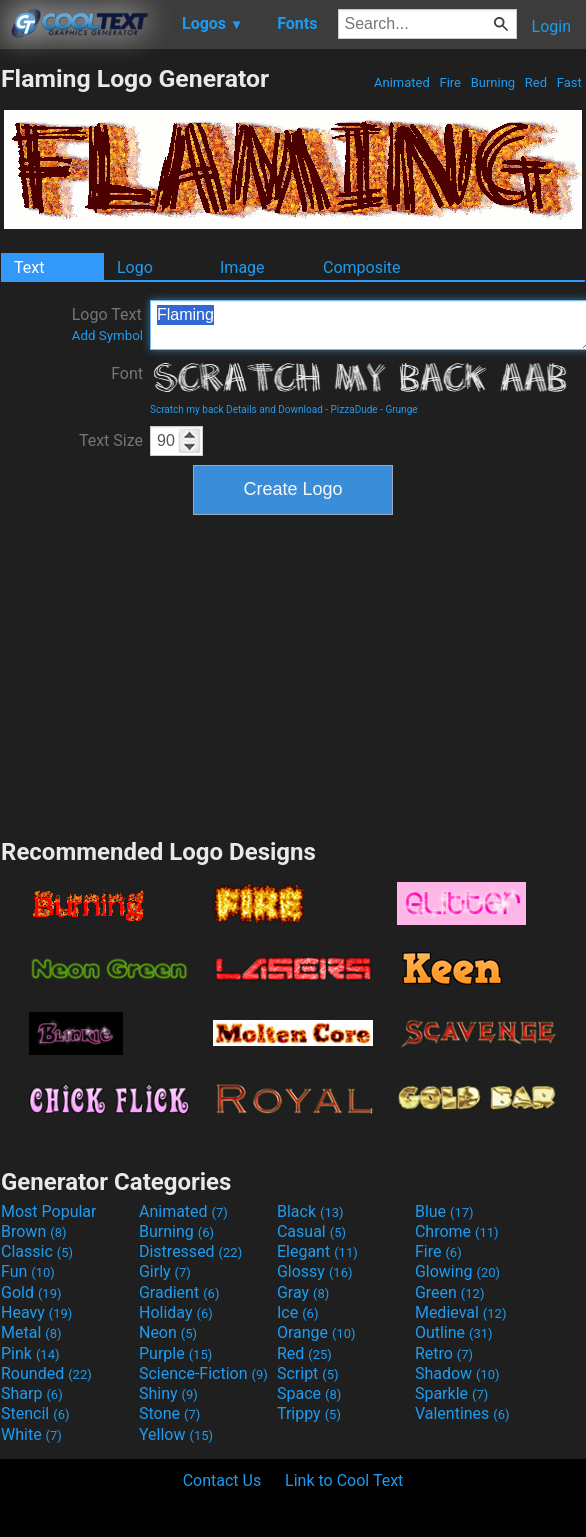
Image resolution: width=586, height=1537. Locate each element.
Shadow (457, 1373)
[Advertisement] (293, 674)
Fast (569, 82)
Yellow (176, 1434)
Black (310, 1211)
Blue (444, 1211)
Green (450, 1292)
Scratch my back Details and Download (236, 409)
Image (242, 267)
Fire (450, 82)
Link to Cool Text (344, 1480)
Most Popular (49, 1211)
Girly (165, 1271)
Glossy (315, 1271)
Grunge (401, 409)
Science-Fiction (203, 1373)
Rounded (46, 1373)
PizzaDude (354, 409)
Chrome (457, 1231)
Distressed (190, 1251)
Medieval (461, 1312)
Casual (311, 1231)
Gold (31, 1292)
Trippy (309, 1413)
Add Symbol (107, 335)
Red (536, 82)
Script (308, 1373)
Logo (135, 267)
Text (29, 267)
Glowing (457, 1271)
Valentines (462, 1413)
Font (127, 373)
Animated (402, 82)
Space (309, 1393)
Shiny (168, 1393)
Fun (28, 1271)
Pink (30, 1353)
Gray (303, 1292)
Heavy (36, 1312)
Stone (169, 1413)
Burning (492, 82)
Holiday (176, 1312)
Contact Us (222, 1480)
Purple (175, 1353)
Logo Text (107, 324)
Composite (362, 267)
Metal (31, 1332)
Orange (316, 1332)
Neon (168, 1332)
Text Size (111, 440)
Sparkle (451, 1393)
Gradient (179, 1292)
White (31, 1434)
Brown (33, 1231)
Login (551, 26)
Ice (297, 1312)
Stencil (35, 1413)
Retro (444, 1353)
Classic (37, 1251)
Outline (454, 1332)
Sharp (32, 1393)
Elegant (317, 1251)
